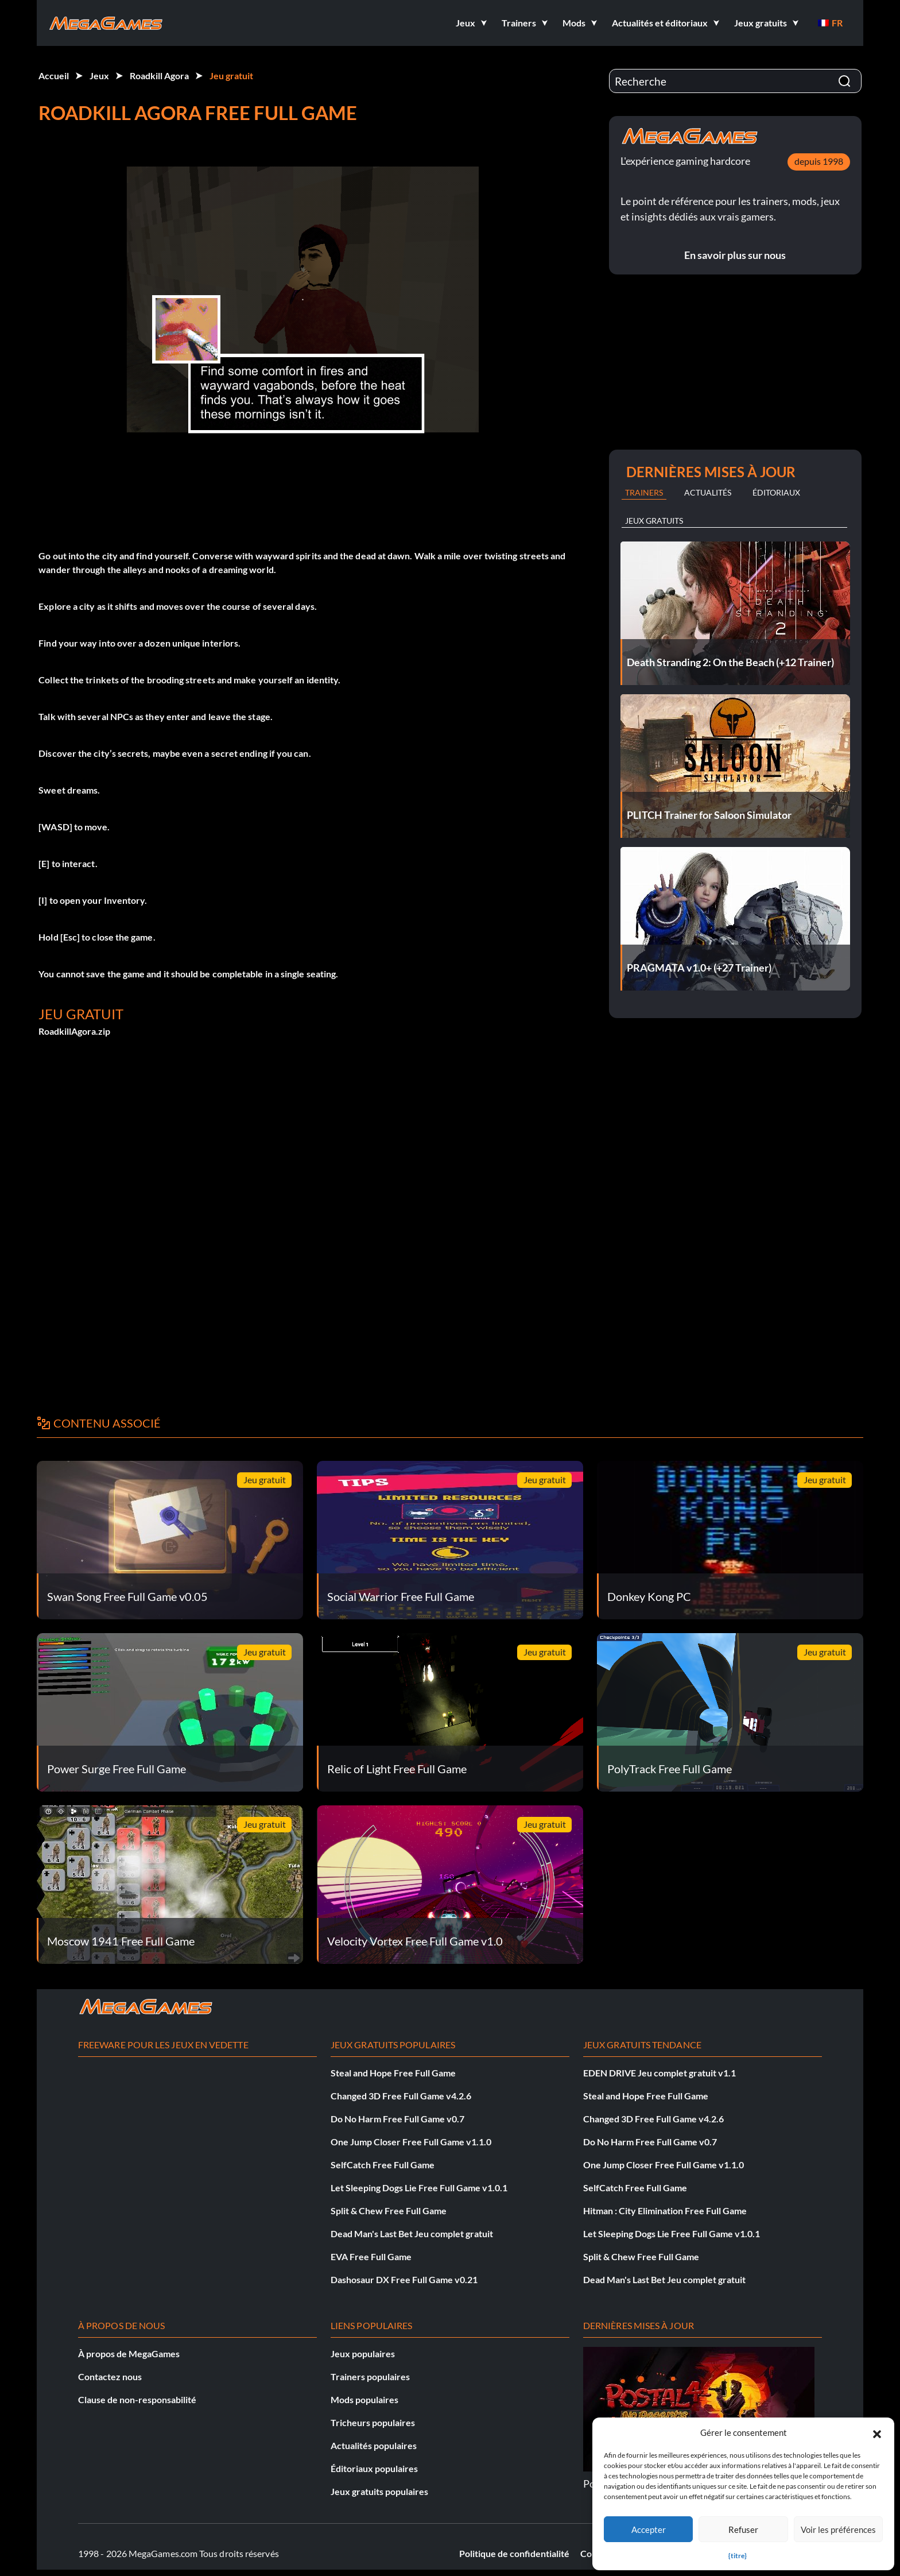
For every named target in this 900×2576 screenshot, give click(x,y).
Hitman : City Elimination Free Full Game (665, 2210)
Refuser (743, 2529)
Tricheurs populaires (373, 2422)
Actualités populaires (374, 2445)
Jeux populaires (363, 2353)
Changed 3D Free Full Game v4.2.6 (401, 2095)
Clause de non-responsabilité (137, 2399)
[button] (877, 2432)
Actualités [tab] (707, 492)
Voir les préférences (838, 2529)
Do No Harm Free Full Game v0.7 (397, 2118)
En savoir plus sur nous (735, 255)
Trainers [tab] (644, 492)
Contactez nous (110, 2376)
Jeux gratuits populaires (379, 2491)
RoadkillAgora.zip (74, 1031)
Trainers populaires (370, 2376)
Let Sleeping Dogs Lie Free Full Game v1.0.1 (419, 2187)
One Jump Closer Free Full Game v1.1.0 (411, 2141)
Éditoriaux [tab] (776, 492)
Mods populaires (364, 2399)
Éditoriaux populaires (374, 2468)
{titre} (737, 2555)
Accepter (648, 2529)
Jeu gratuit (231, 75)
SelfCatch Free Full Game (383, 2164)
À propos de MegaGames (129, 2353)
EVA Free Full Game (371, 2256)
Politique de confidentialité (514, 2553)
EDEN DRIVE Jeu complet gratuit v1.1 (659, 2072)
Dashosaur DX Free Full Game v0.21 (404, 2279)
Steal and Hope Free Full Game (393, 2072)
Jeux (99, 75)
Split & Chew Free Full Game (389, 2210)
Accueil (53, 75)
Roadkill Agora (159, 75)
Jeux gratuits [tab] (654, 520)
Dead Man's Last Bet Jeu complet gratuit (412, 2233)
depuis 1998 (818, 161)
